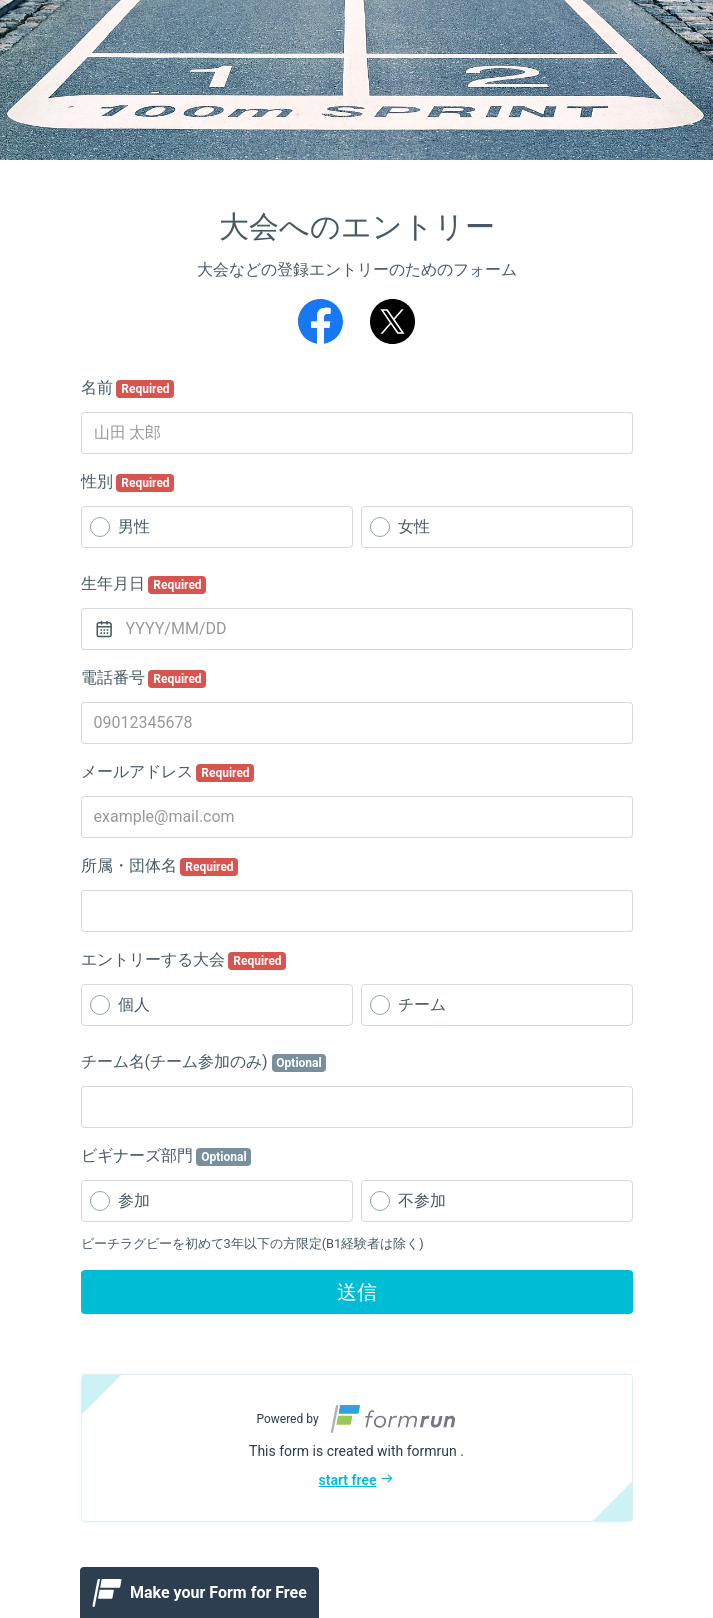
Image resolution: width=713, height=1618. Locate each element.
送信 (357, 1292)
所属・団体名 (160, 866)
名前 (128, 388)
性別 (128, 482)
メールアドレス (168, 772)
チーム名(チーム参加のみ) (204, 1062)
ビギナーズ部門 (166, 1156)
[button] (357, 1448)
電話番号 (144, 678)
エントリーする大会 (184, 960)
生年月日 (144, 584)
